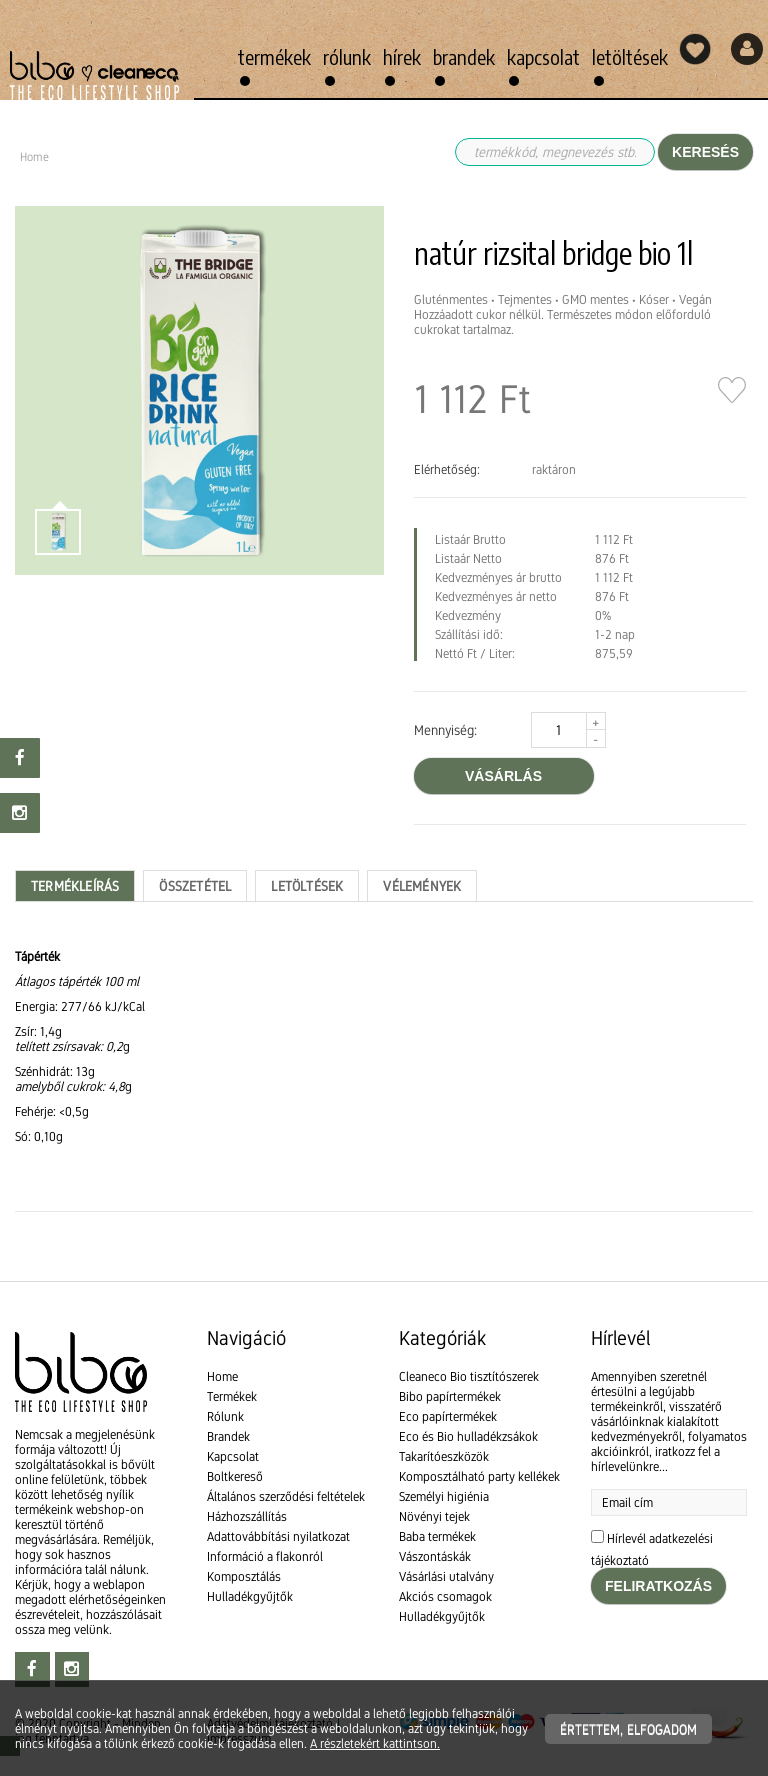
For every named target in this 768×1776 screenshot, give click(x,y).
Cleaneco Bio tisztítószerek (469, 1376)
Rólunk (347, 56)
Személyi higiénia (444, 1496)
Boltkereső (235, 1476)
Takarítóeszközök (444, 1456)
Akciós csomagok (445, 1596)
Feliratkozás (658, 1586)
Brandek (464, 56)
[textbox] (384, 1046)
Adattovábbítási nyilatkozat (278, 1536)
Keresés (705, 152)
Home (222, 1376)
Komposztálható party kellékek (479, 1476)
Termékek (274, 56)
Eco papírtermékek (448, 1416)
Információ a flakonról (265, 1556)
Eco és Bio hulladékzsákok (468, 1436)
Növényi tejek (434, 1516)
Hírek (402, 56)
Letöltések (630, 56)
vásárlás (503, 776)
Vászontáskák (435, 1556)
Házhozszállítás (247, 1516)
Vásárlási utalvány (446, 1576)
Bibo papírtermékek (450, 1396)
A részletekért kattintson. (375, 1743)
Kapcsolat (543, 56)
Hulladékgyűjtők (250, 1596)
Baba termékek (437, 1536)
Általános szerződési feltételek (286, 1496)
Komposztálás (244, 1576)
